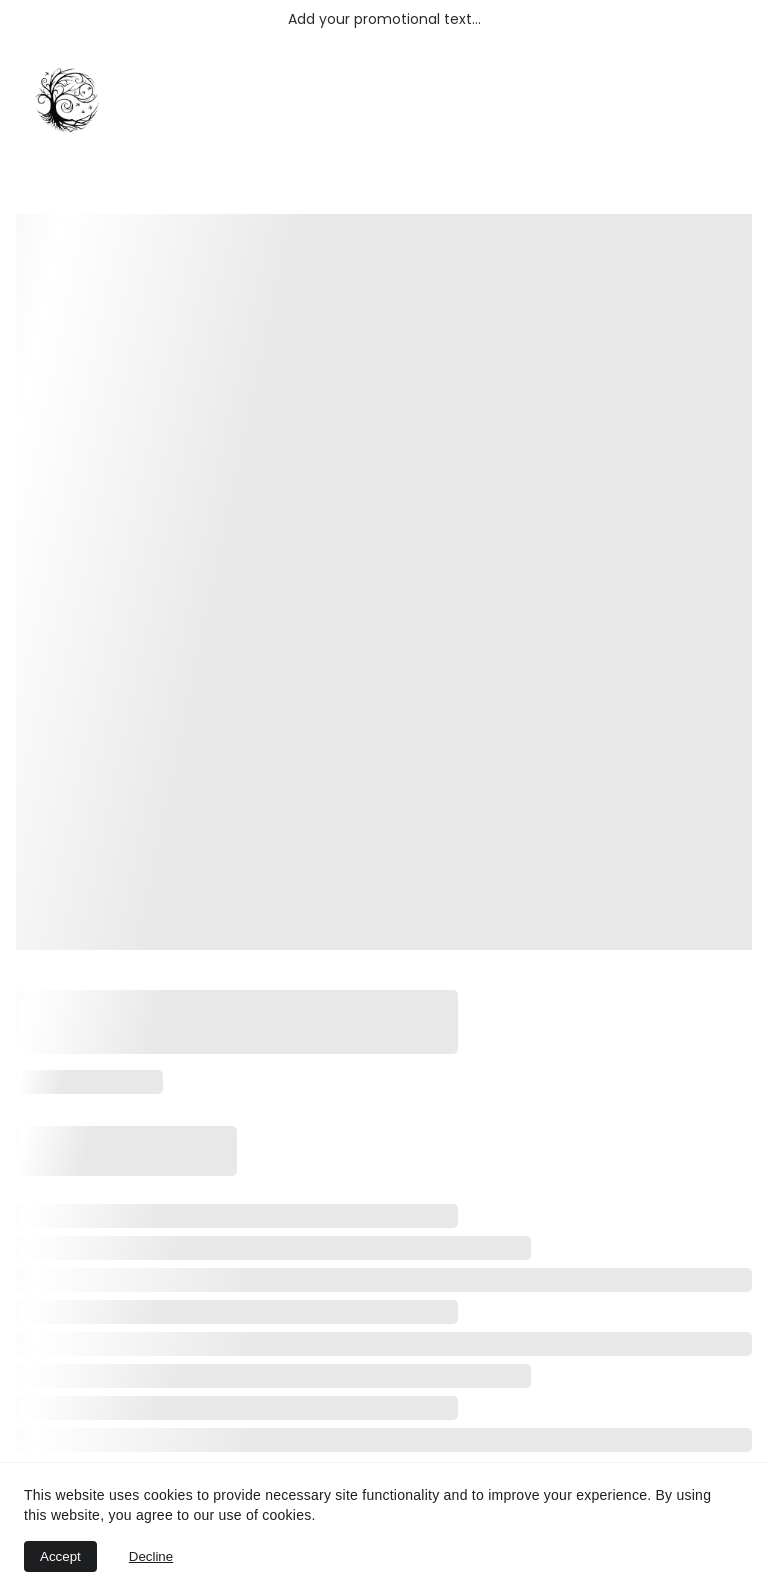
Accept (60, 1556)
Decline (151, 1556)
